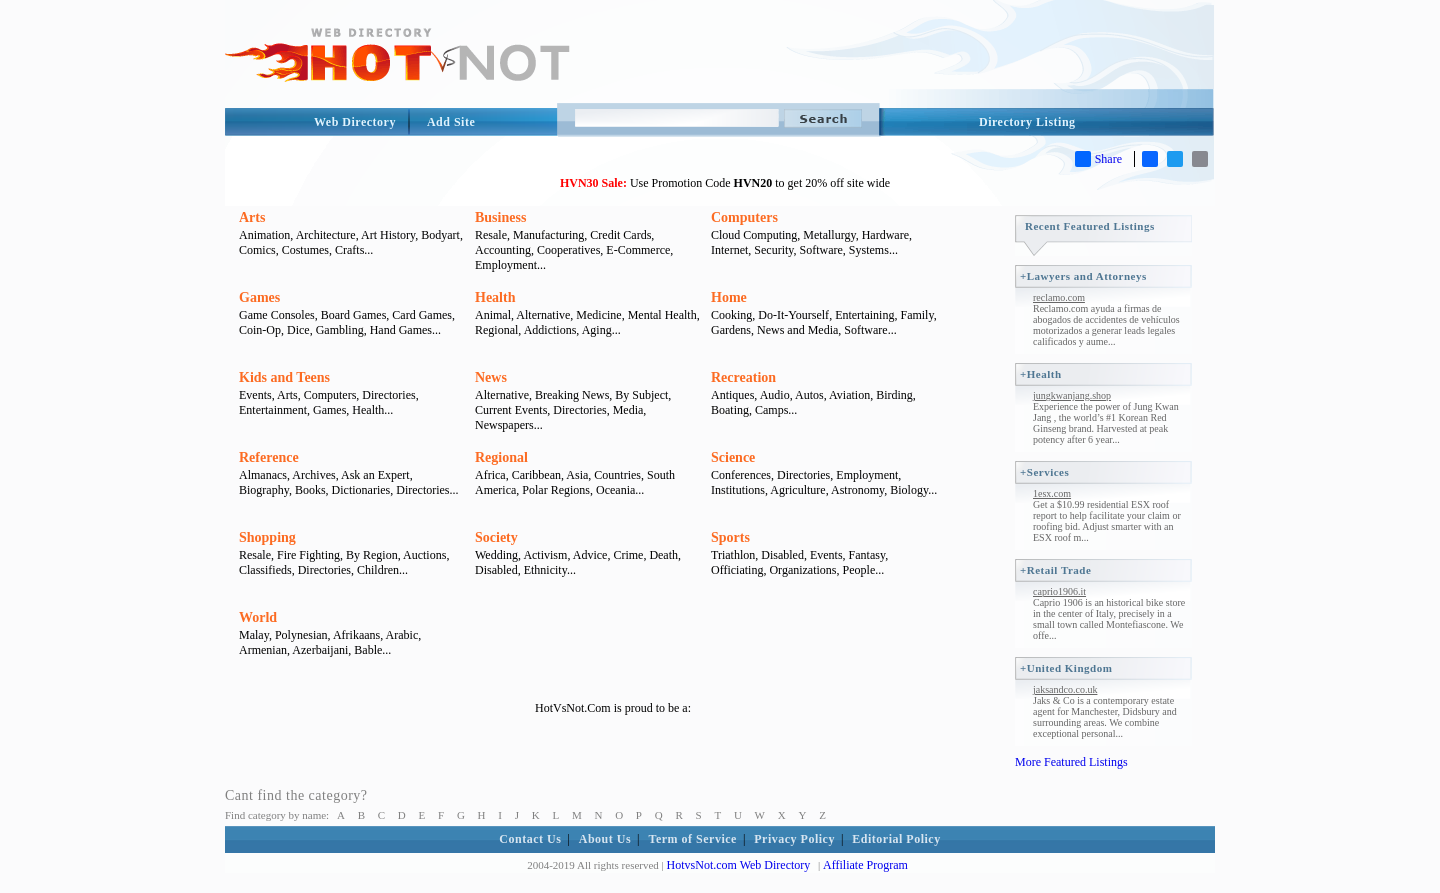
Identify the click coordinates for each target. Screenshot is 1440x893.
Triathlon (733, 555)
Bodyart (440, 235)
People (859, 570)
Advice (590, 555)
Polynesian (301, 635)
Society (496, 537)
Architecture (326, 235)
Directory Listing (1027, 122)
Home (729, 297)
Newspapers (504, 425)
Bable (368, 650)
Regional (496, 330)
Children (378, 570)
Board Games (354, 315)
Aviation (849, 395)
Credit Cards (620, 235)
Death (663, 555)
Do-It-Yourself (793, 315)
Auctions (424, 555)
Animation (264, 235)
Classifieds (265, 570)
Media (628, 410)
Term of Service (693, 839)
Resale (491, 235)
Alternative (543, 315)
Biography (264, 490)
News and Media (797, 330)
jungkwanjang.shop (1072, 395)
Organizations (802, 570)
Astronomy (857, 490)
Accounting (503, 250)
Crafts (349, 250)
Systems (869, 250)
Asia (577, 475)
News (491, 377)
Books (310, 490)
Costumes (305, 250)
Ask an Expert (375, 475)
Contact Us (530, 839)
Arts (252, 217)
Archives (313, 475)
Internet (729, 250)
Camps (771, 410)
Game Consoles (277, 315)
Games (259, 297)
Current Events (511, 410)
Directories (388, 395)
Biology (909, 490)
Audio (775, 395)
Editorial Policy (896, 839)
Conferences (741, 475)
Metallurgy (829, 235)
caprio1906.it (1059, 591)
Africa (490, 475)
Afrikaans (356, 635)
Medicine (598, 315)
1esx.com (1052, 493)
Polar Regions (556, 490)
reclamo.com (1059, 297)
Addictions (550, 330)
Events (255, 395)
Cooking (731, 315)
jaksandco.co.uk (1065, 689)
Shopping (267, 537)
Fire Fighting (308, 555)
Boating (730, 410)
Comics (257, 250)
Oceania (615, 490)
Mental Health (662, 315)
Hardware (885, 235)
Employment (506, 265)
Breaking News (572, 395)
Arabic (402, 635)
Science (733, 457)
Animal (493, 315)
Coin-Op (260, 330)
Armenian (263, 650)
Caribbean (536, 475)
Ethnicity (545, 570)
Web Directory (355, 122)
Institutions (738, 490)
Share (1098, 159)
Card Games (422, 315)
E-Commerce (638, 250)
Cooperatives (568, 250)
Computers (744, 217)
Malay (254, 635)
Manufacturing (548, 235)
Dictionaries (361, 490)
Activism (545, 555)
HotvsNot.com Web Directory (739, 865)
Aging (597, 330)
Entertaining (864, 315)
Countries (617, 475)
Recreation (743, 377)
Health (495, 297)
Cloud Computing (754, 235)
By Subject (641, 395)
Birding (894, 395)
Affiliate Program (865, 865)
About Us (605, 839)
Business (500, 217)
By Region (372, 555)
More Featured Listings (1071, 762)
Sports (730, 537)
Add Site (451, 122)
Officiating (737, 570)
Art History (388, 235)
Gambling (340, 330)
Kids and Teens (284, 377)
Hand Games (401, 330)
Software (821, 250)
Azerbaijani (320, 650)
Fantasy (867, 555)
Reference (269, 457)
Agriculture (797, 490)
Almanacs (263, 475)
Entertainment (273, 410)
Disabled (496, 570)
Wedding (496, 555)
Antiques (732, 395)
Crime (628, 555)
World (258, 617)
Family (916, 315)
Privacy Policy (794, 839)
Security (773, 250)
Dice (298, 330)
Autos (809, 395)
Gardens (731, 330)
